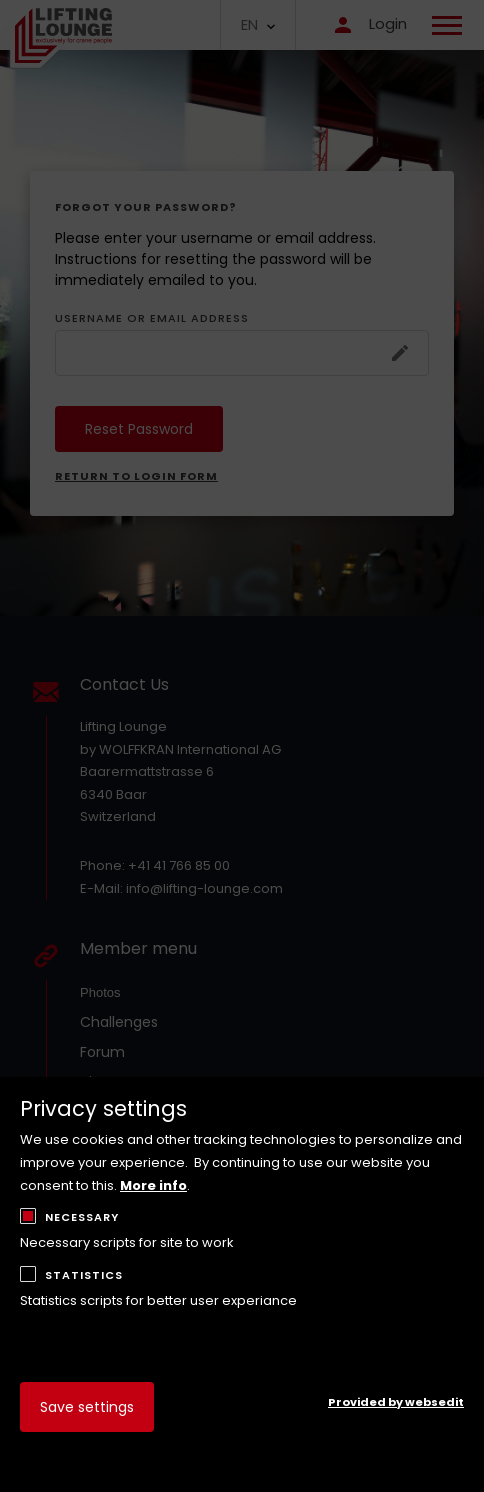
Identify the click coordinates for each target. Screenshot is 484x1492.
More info (153, 1185)
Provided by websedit (396, 1402)
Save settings (87, 1407)
